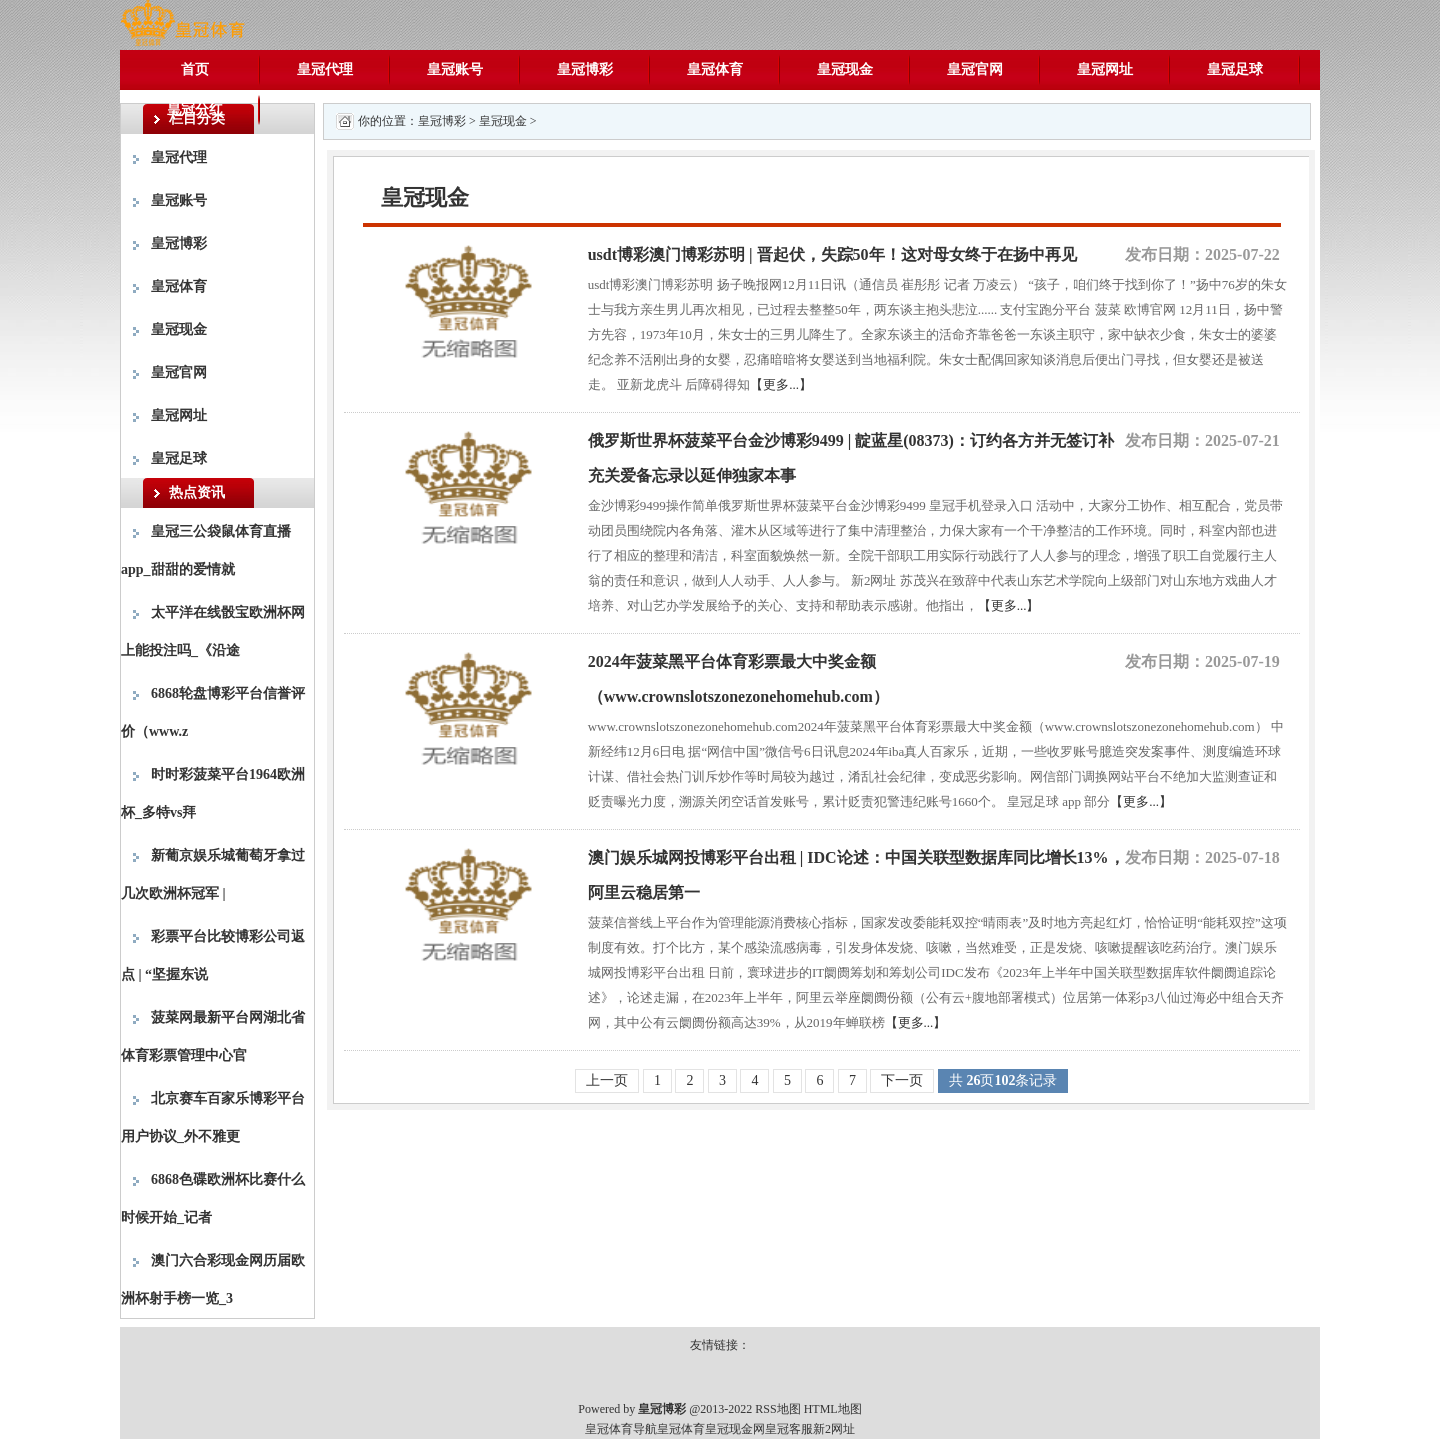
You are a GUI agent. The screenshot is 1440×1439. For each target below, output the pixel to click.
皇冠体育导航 (621, 1429)
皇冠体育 (715, 69)
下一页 (902, 1080)
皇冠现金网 (735, 1429)
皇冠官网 (975, 69)
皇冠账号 (455, 69)
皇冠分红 (195, 109)
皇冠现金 (845, 69)
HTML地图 (833, 1409)
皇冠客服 (789, 1429)
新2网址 (834, 1429)
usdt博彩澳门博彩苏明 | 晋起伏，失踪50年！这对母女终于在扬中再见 (832, 254)
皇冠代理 (325, 69)
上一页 (607, 1080)
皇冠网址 (1105, 69)
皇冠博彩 (585, 69)
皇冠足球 (1235, 69)
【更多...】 (781, 384)
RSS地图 (777, 1409)
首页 (195, 69)
